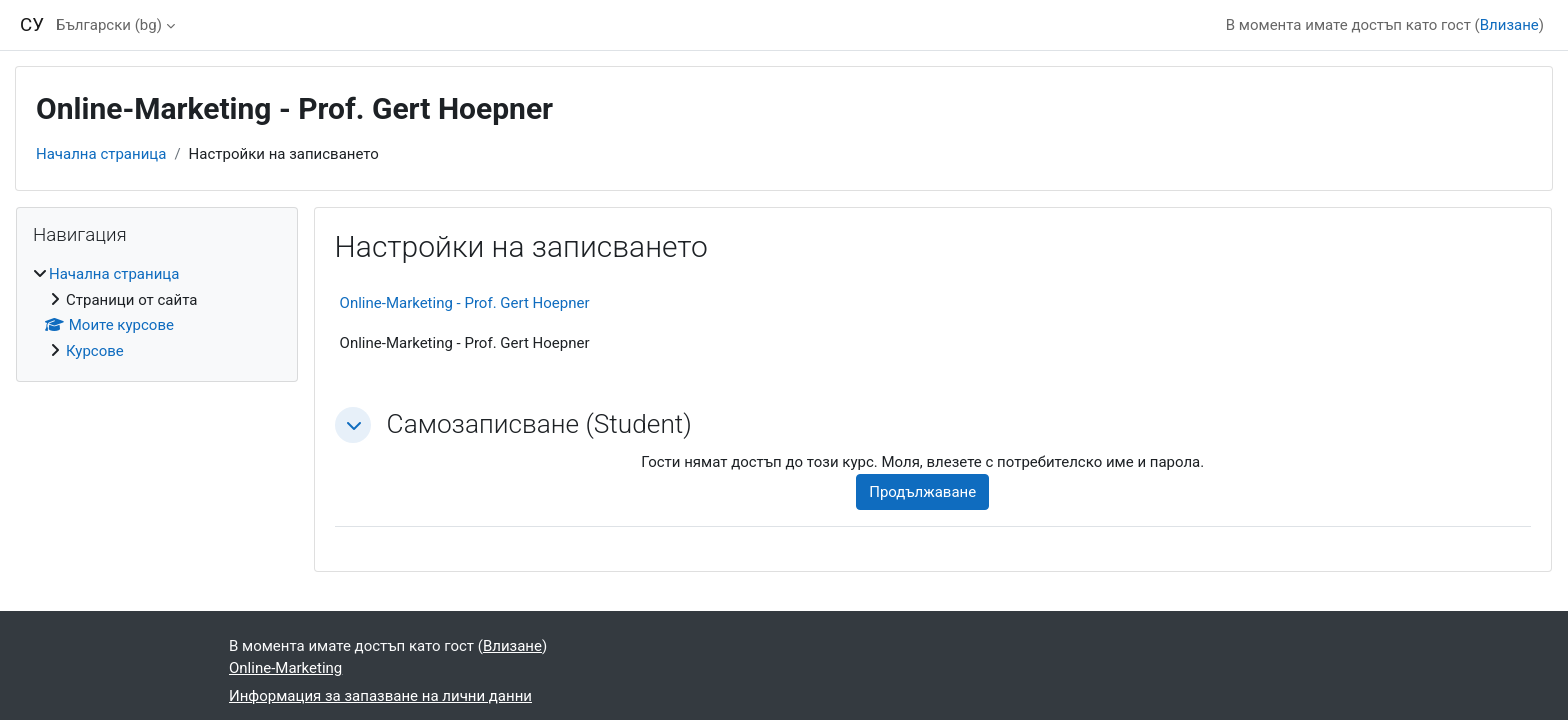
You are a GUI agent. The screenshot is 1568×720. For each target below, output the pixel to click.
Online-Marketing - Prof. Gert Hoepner (465, 303)
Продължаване (922, 492)
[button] (353, 425)
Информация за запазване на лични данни (380, 696)
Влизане (1509, 25)
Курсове (95, 351)
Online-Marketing (285, 668)
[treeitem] (157, 312)
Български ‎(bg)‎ (109, 25)
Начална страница (101, 154)
